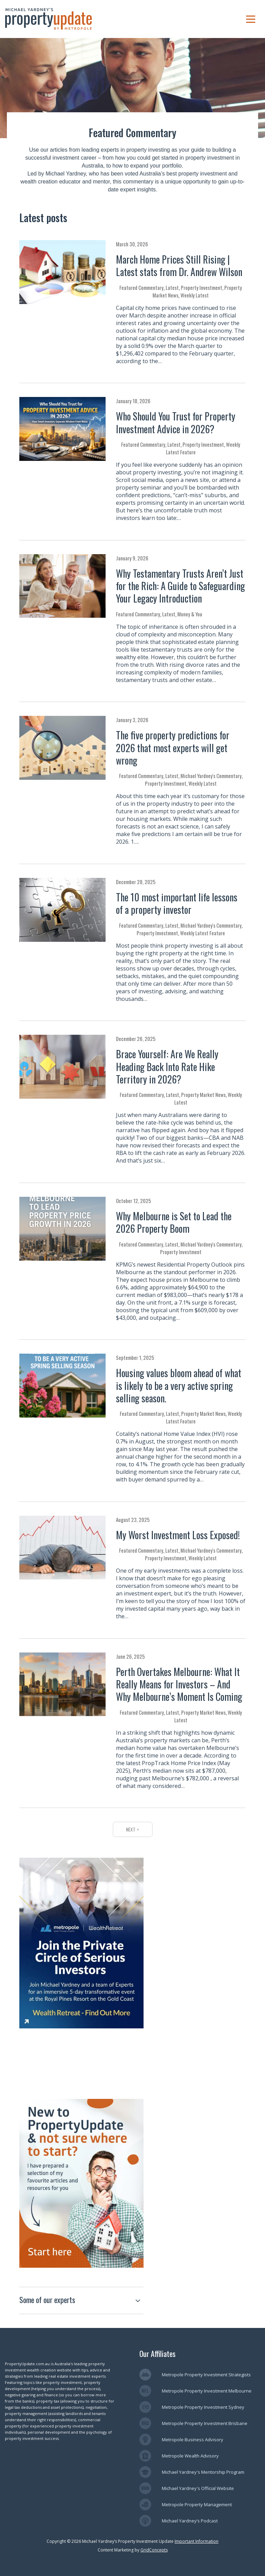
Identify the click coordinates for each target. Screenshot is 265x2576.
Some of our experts (47, 2299)
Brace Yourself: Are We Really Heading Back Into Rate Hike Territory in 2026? (167, 1066)
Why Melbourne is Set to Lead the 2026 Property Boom (174, 1222)
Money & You (189, 614)
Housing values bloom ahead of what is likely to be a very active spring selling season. (178, 1385)
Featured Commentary (141, 287)
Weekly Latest (194, 295)
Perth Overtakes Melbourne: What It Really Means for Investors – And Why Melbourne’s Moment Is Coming (179, 1684)
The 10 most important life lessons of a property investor (176, 903)
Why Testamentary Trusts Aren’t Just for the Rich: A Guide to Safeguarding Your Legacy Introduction (180, 586)
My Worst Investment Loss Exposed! (178, 1535)
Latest (172, 287)
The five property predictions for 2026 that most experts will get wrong (172, 747)
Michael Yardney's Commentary (211, 775)
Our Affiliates (157, 2353)
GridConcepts (154, 2550)
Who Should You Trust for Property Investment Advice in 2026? (175, 422)
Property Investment (201, 287)
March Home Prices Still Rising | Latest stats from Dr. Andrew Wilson (179, 265)
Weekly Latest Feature (202, 933)
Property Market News (203, 1094)
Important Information (196, 2541)
